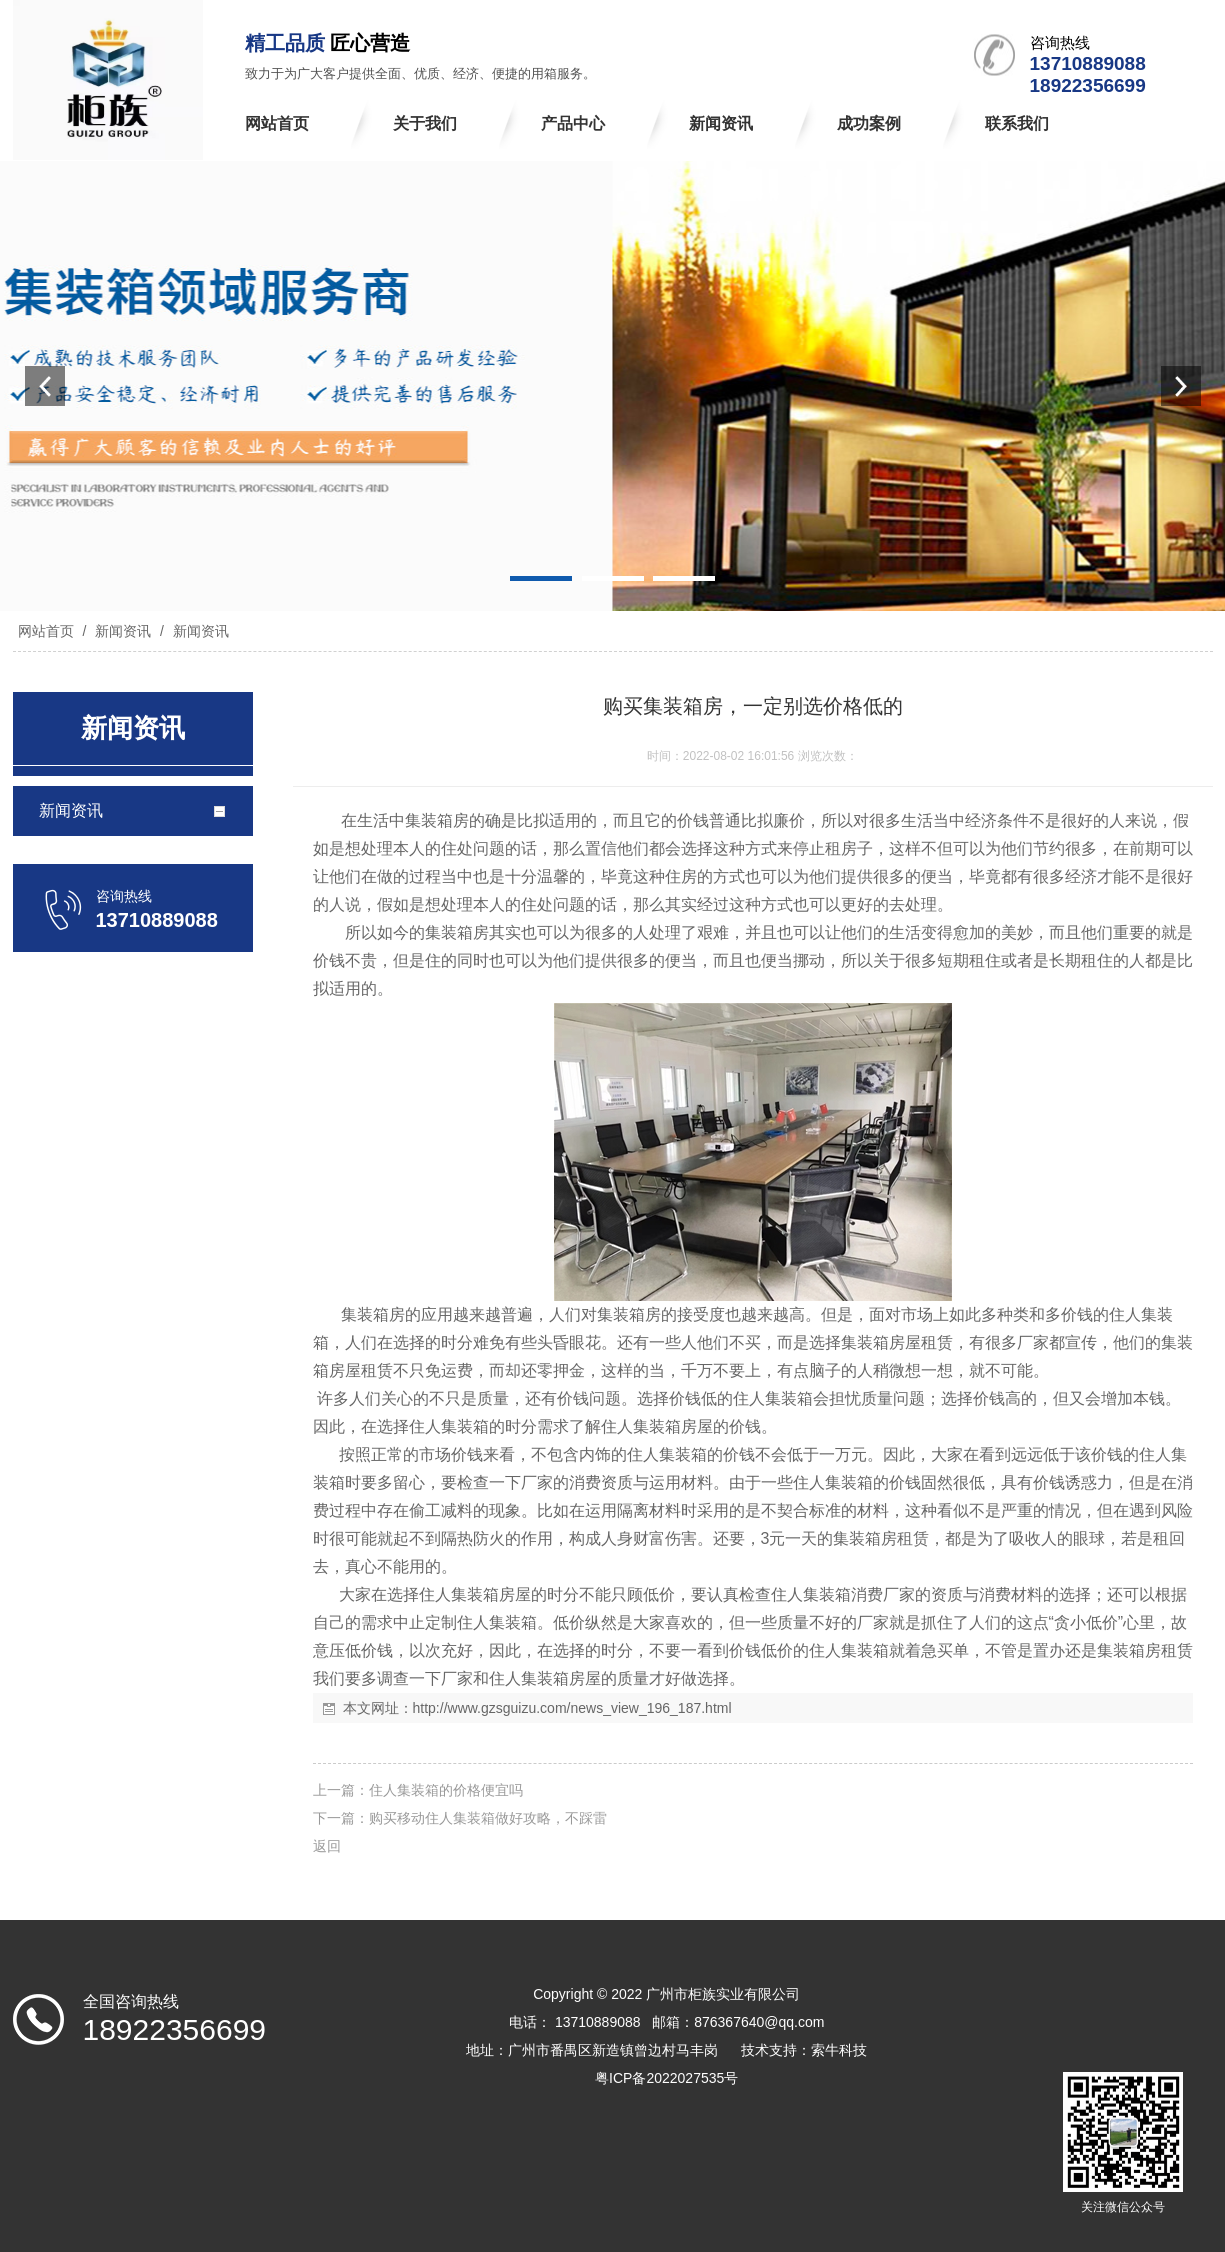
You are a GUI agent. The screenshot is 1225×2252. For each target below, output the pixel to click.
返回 (327, 1846)
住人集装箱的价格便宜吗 (446, 1790)
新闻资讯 (123, 631)
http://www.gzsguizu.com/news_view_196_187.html (572, 1708)
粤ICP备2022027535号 (666, 2078)
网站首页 (46, 631)
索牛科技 (839, 2050)
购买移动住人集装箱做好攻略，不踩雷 (488, 1818)
